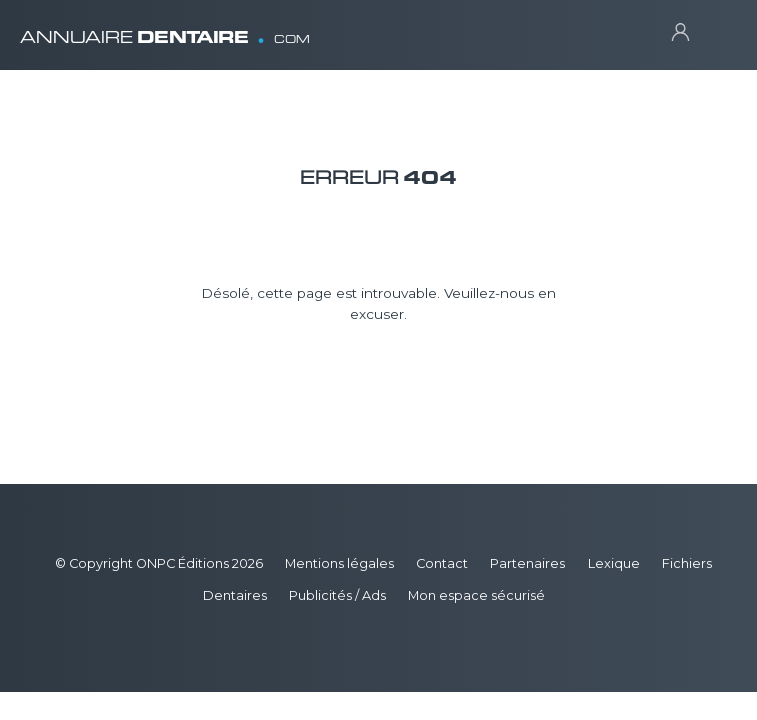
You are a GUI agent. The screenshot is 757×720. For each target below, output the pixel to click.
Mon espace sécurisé (476, 595)
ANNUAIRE (165, 29)
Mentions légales (339, 563)
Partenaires (527, 563)
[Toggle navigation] (717, 30)
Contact (442, 563)
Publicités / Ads (337, 595)
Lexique (614, 563)
